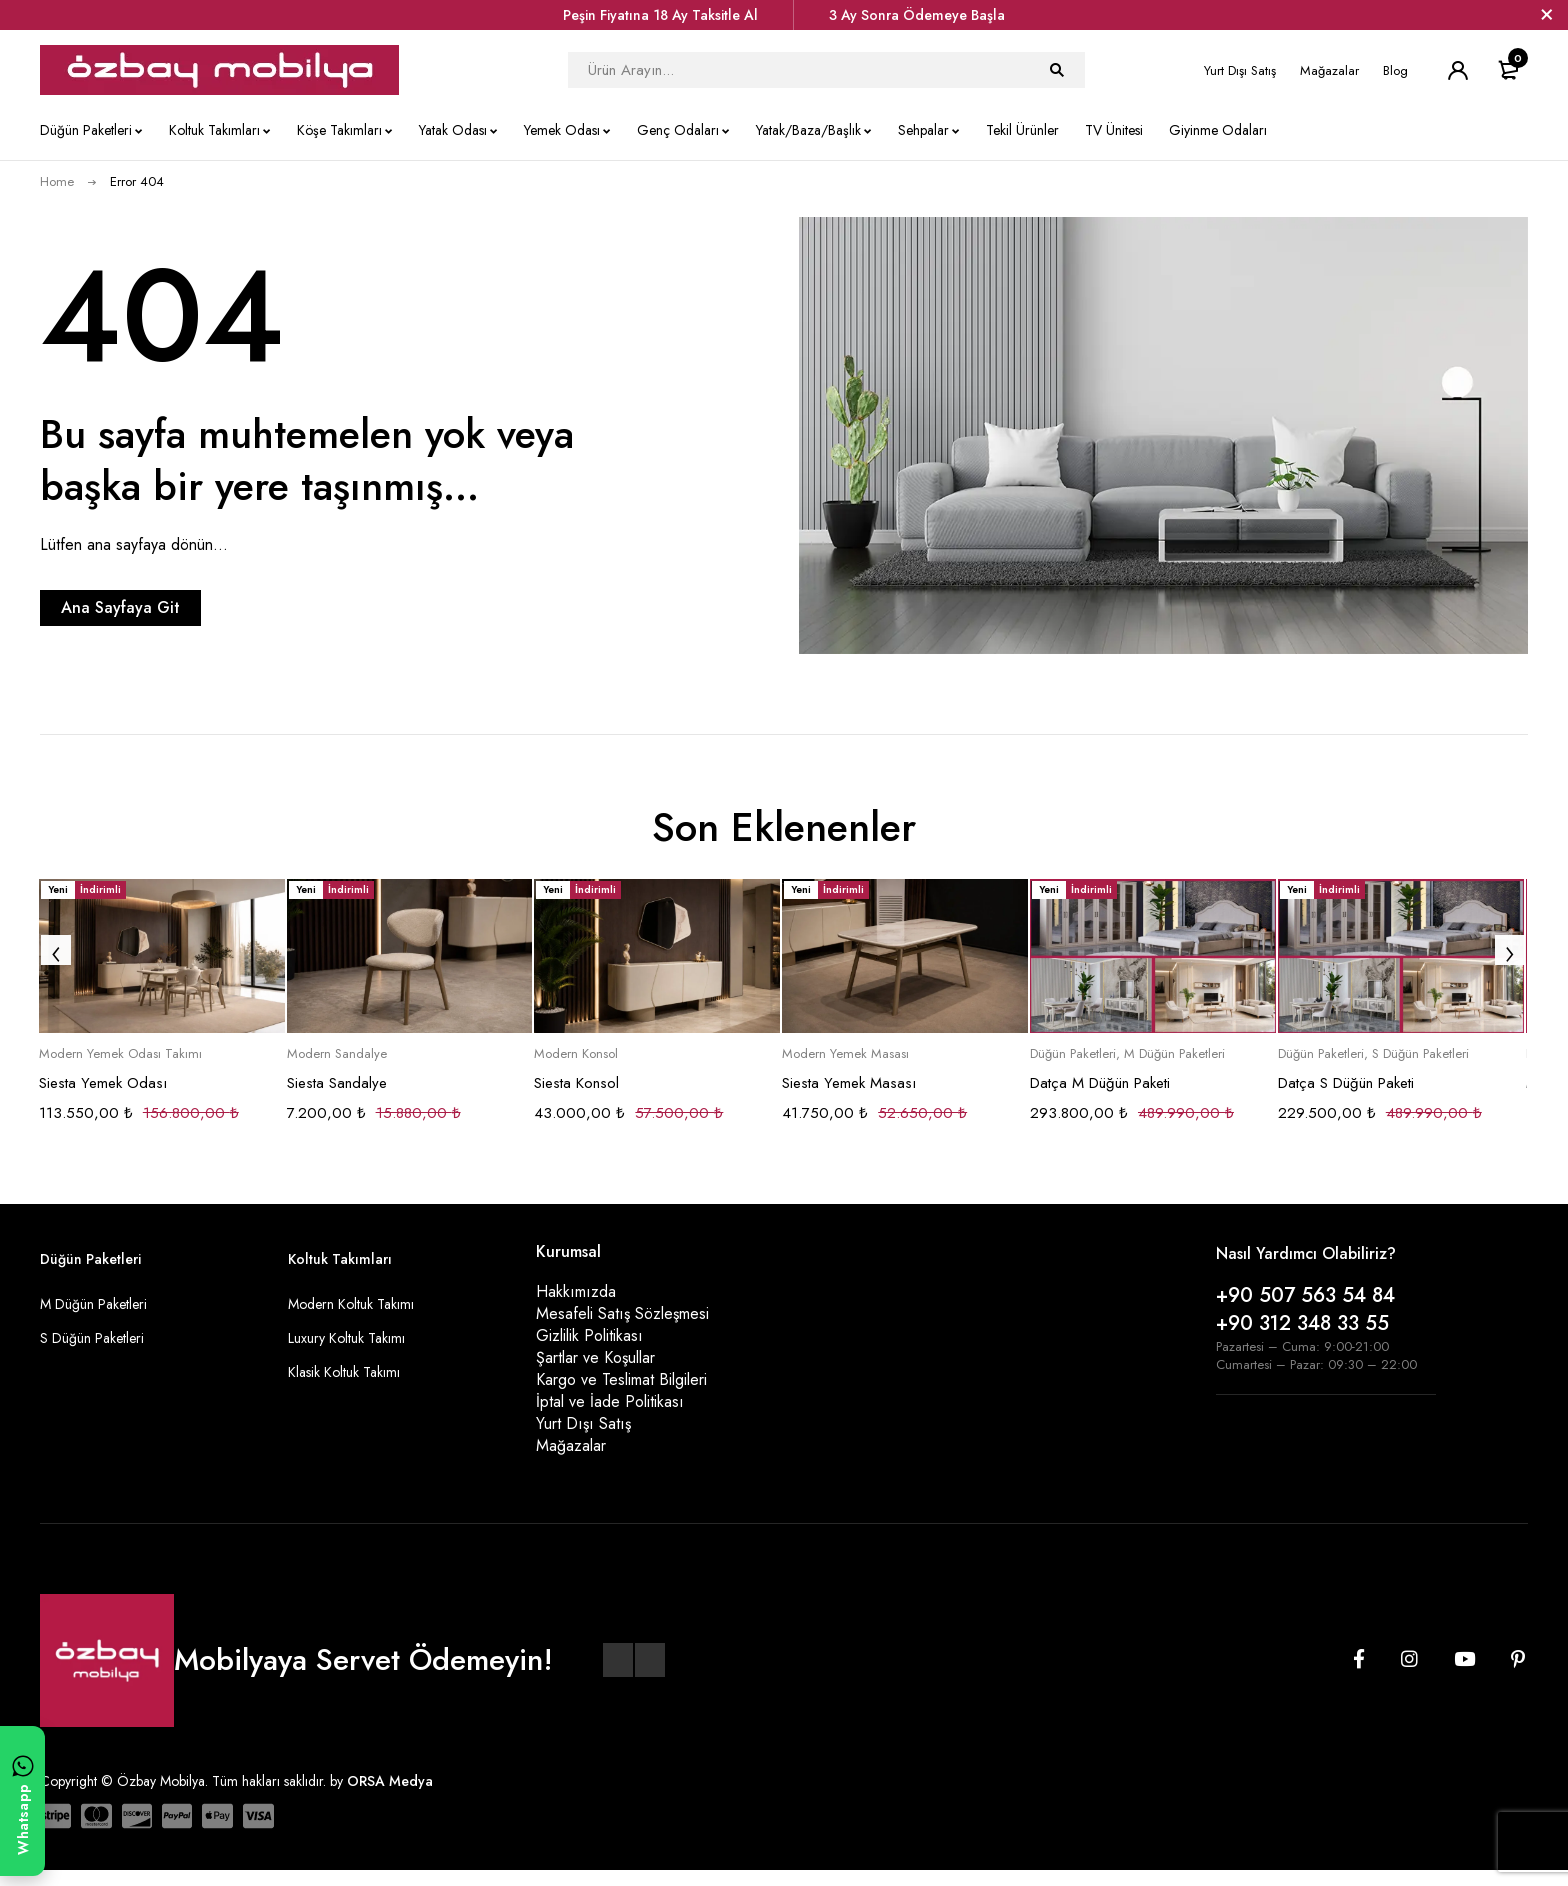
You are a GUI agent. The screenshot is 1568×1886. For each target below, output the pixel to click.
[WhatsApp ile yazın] (22, 1801)
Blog (1395, 70)
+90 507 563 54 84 (1305, 1295)
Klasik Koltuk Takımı (344, 1372)
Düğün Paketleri (1073, 1054)
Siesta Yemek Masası (849, 1083)
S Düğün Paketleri (1420, 1054)
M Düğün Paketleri (1174, 1054)
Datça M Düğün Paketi (1100, 1083)
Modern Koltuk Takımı (351, 1304)
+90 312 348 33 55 (1302, 1323)
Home (57, 181)
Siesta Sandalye (337, 1083)
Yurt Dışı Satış (1240, 70)
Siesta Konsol (576, 1083)
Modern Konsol (576, 1054)
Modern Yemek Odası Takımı (120, 1054)
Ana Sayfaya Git (165, 607)
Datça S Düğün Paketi (1346, 1083)
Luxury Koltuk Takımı (346, 1338)
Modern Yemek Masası (845, 1054)
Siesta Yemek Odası (103, 1083)
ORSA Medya (390, 1797)
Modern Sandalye (337, 1054)
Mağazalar (1329, 70)
